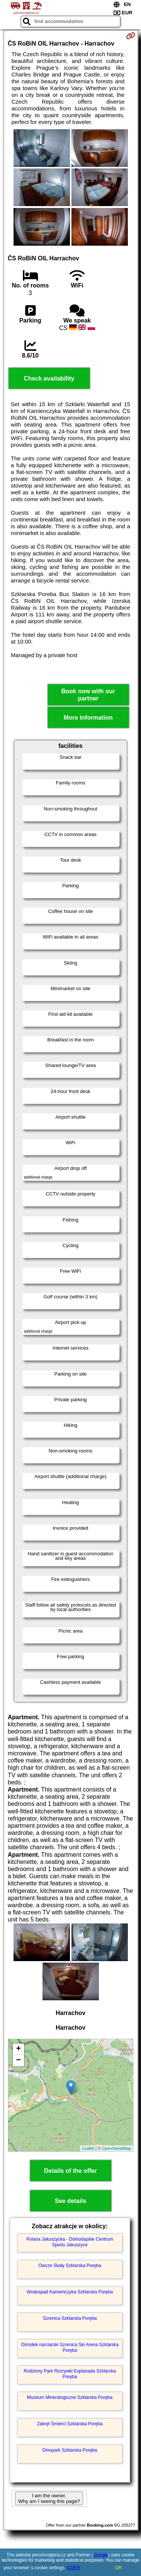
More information (88, 717)
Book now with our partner (88, 695)
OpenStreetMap (116, 2148)
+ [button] (18, 2049)
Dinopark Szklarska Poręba (69, 2450)
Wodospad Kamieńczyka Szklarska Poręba (70, 2292)
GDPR (73, 2567)
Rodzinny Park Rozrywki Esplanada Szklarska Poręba (70, 2373)
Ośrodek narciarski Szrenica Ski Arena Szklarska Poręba (69, 2347)
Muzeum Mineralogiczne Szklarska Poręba (69, 2397)
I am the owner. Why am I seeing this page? (49, 2498)
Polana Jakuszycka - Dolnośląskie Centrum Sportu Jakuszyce (69, 2242)
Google (100, 2555)
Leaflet (88, 2148)
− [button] (18, 2060)
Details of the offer (70, 2171)
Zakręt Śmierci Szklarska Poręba (70, 2423)
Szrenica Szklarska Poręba (69, 2318)
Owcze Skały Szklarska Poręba (69, 2265)
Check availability (49, 378)
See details (70, 2201)
